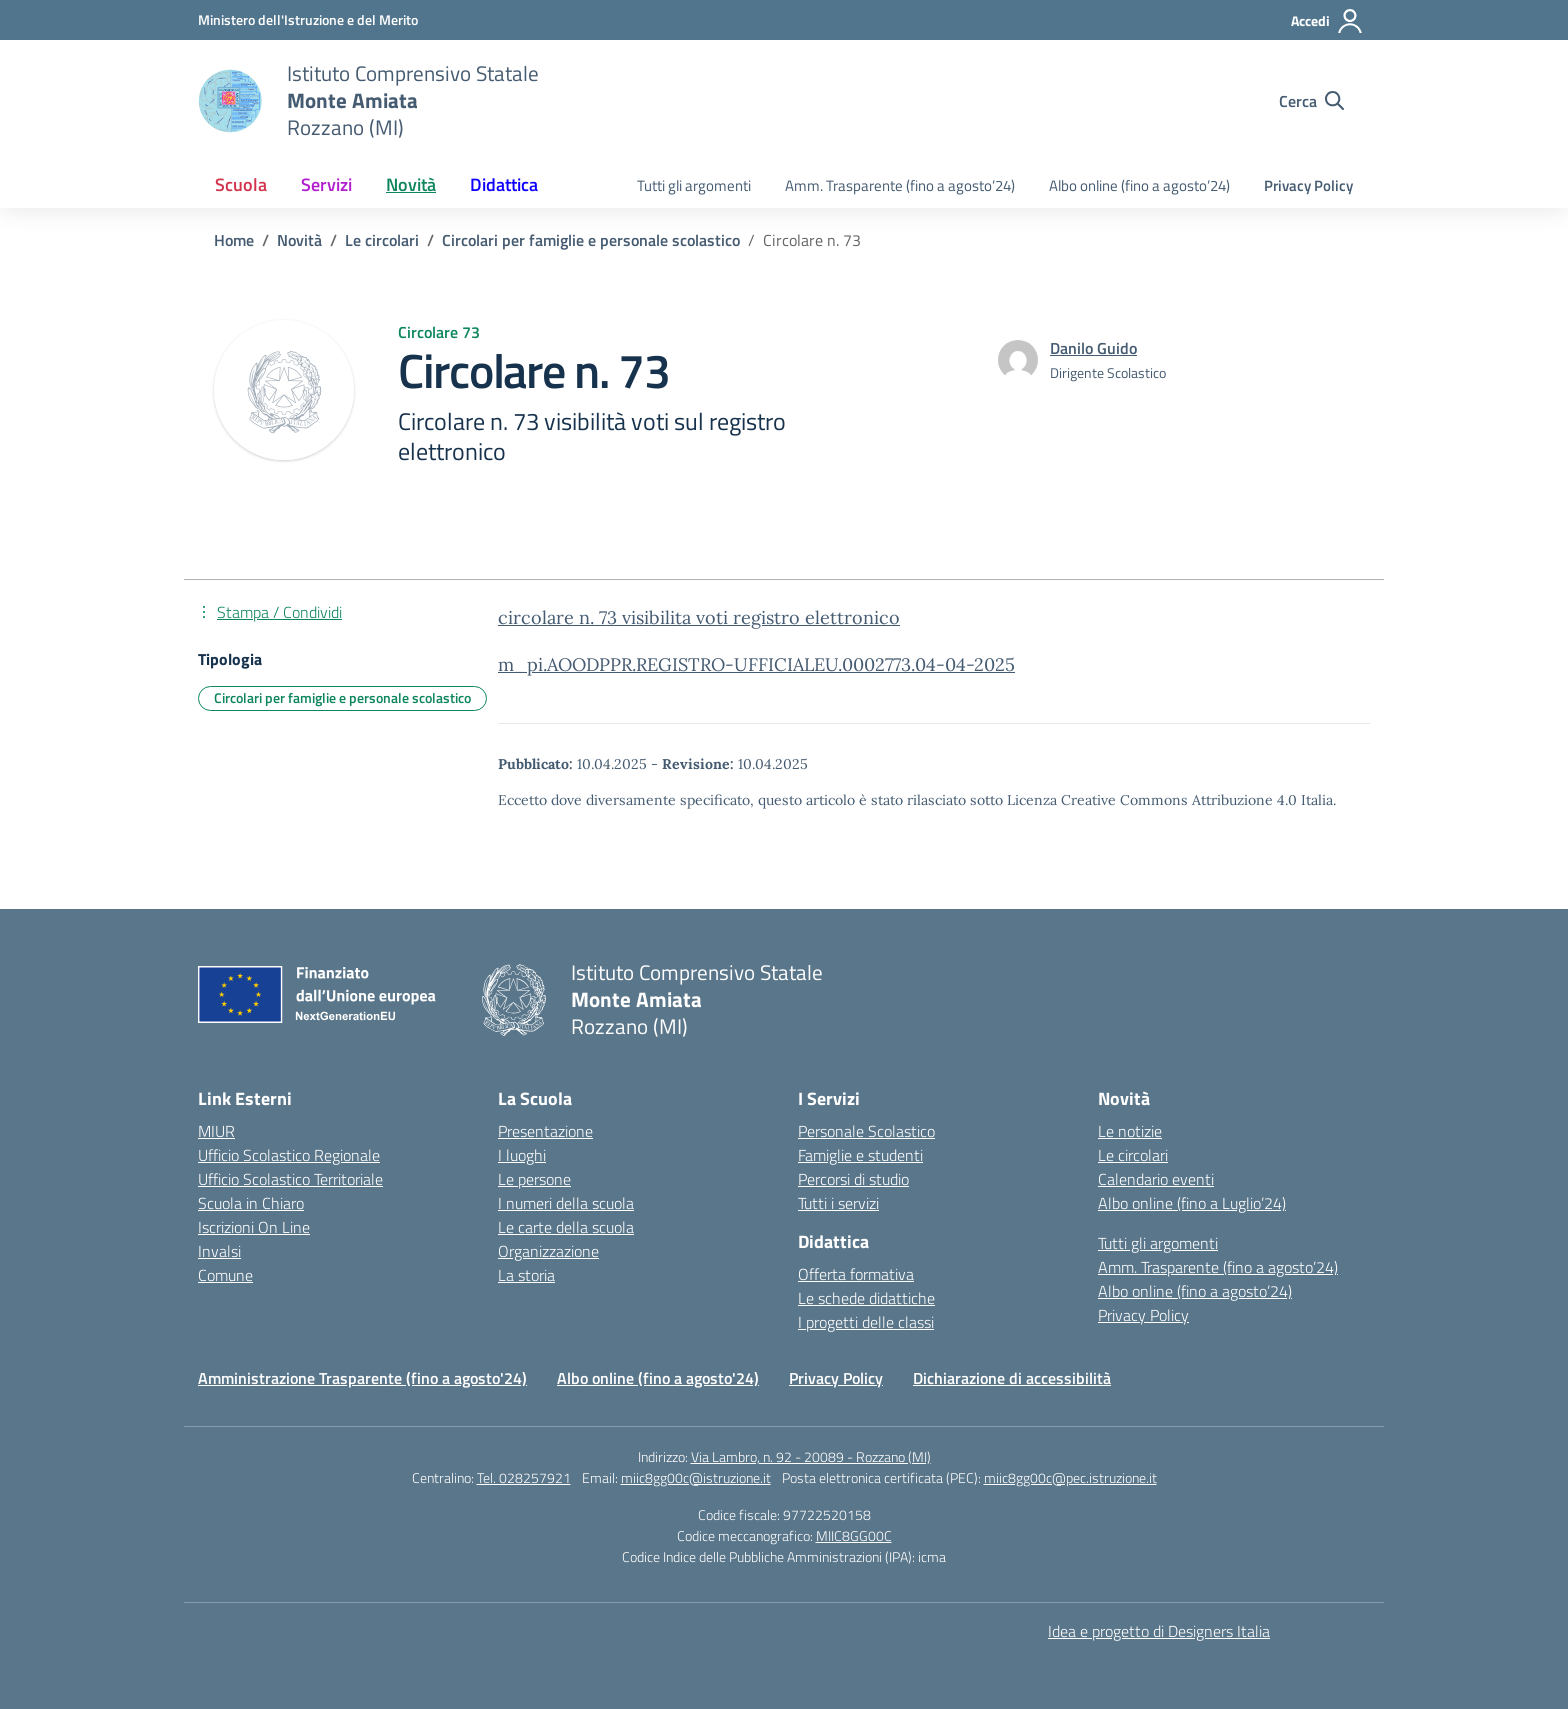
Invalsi (219, 1251)
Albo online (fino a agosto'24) (658, 1378)
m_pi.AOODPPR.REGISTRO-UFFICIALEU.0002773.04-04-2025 (756, 664)
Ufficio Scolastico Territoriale (290, 1179)
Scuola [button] (241, 184)
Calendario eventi (1156, 1179)
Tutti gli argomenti (694, 185)
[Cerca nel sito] (1311, 101)
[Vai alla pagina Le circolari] (382, 240)
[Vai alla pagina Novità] (299, 240)
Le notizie (1130, 1131)
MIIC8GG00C (854, 1535)
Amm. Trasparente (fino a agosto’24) (900, 185)
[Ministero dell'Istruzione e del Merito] (308, 19)
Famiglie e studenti (860, 1155)
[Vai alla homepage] (230, 101)
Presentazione (545, 1131)
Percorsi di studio (853, 1179)
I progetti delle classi (866, 1322)
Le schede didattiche (866, 1298)
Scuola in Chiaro (251, 1203)
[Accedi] (1327, 21)
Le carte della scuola (566, 1227)
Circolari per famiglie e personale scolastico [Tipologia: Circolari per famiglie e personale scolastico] (342, 697)
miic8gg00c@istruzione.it (696, 1477)
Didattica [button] (504, 184)
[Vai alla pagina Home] (234, 240)
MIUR (216, 1131)
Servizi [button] (326, 184)
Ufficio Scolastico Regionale (289, 1155)
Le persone (534, 1179)
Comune (225, 1275)
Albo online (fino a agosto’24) (1139, 185)
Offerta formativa (856, 1274)
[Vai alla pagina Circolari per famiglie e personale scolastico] (591, 240)
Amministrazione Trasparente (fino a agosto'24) (362, 1378)
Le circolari (1133, 1155)
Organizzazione (548, 1251)
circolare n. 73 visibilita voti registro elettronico (699, 617)
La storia (526, 1275)
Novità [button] (411, 184)
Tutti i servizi (838, 1203)
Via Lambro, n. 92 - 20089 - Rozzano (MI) (811, 1456)
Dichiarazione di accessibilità (1012, 1378)
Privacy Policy (1308, 185)
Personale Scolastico (866, 1131)
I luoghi (522, 1155)
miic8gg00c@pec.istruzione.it (1070, 1477)
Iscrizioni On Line (254, 1227)
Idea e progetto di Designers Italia (1159, 1631)
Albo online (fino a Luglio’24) (1192, 1203)
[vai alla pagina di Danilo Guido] (1093, 348)
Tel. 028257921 (524, 1477)
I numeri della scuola (566, 1203)
